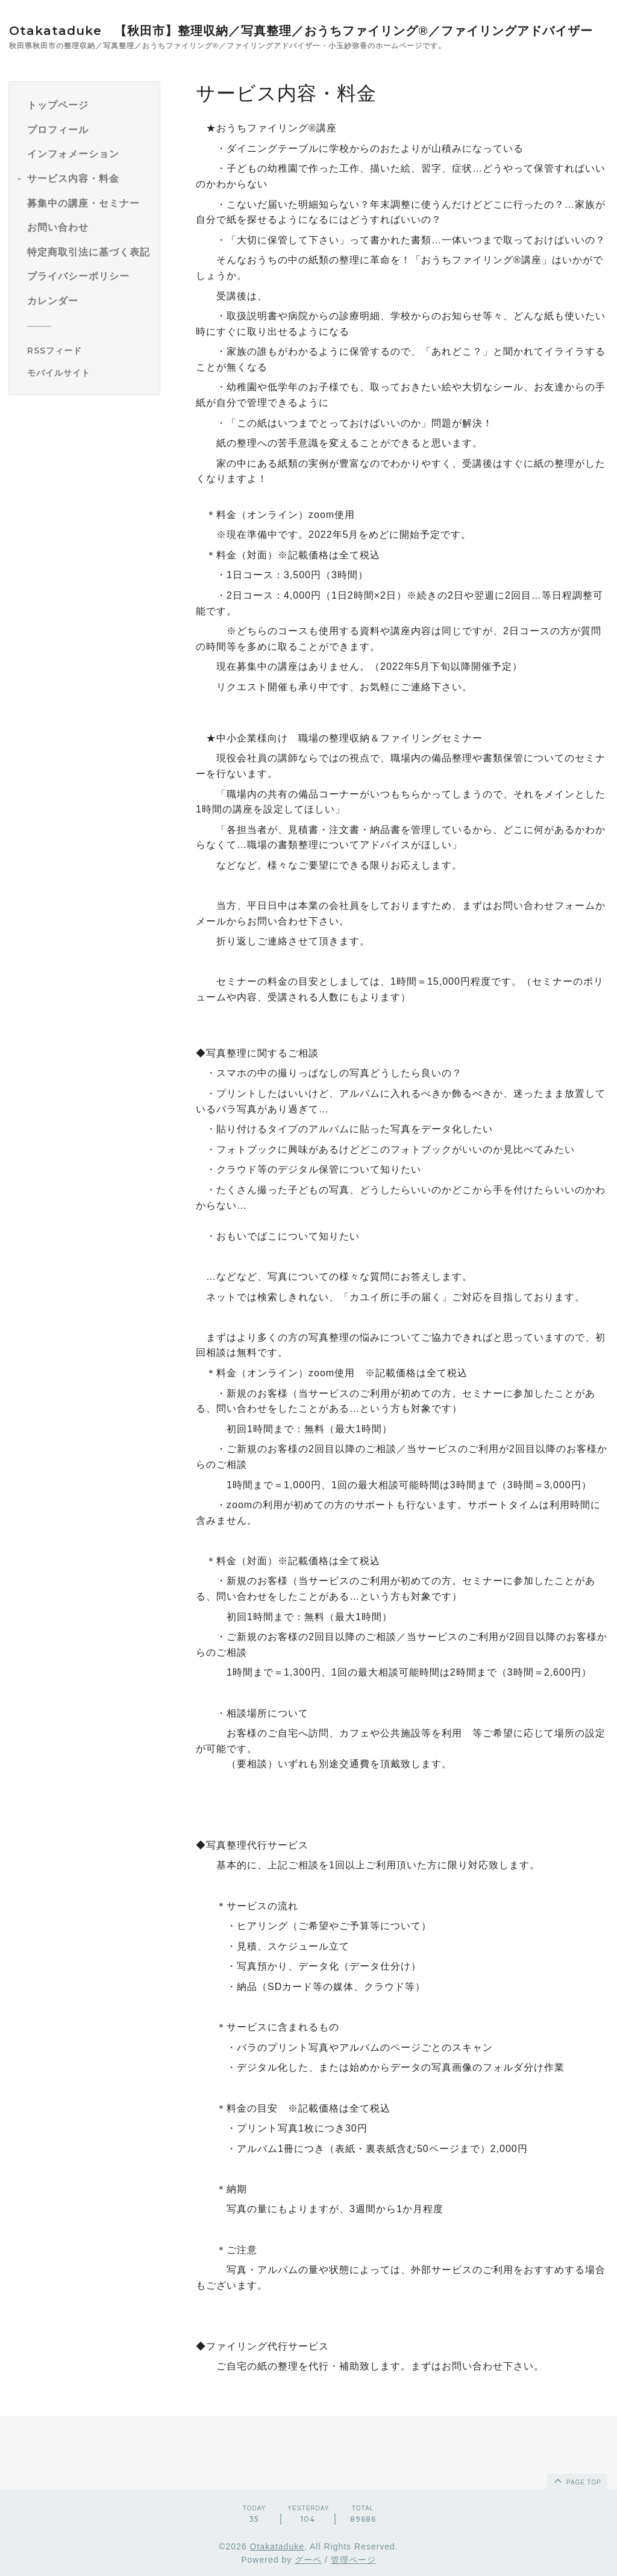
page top (576, 2480)
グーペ (308, 2560)
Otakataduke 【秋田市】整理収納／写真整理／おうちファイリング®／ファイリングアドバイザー (301, 30)
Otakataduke (277, 2546)
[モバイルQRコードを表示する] (89, 372)
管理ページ (353, 2560)
